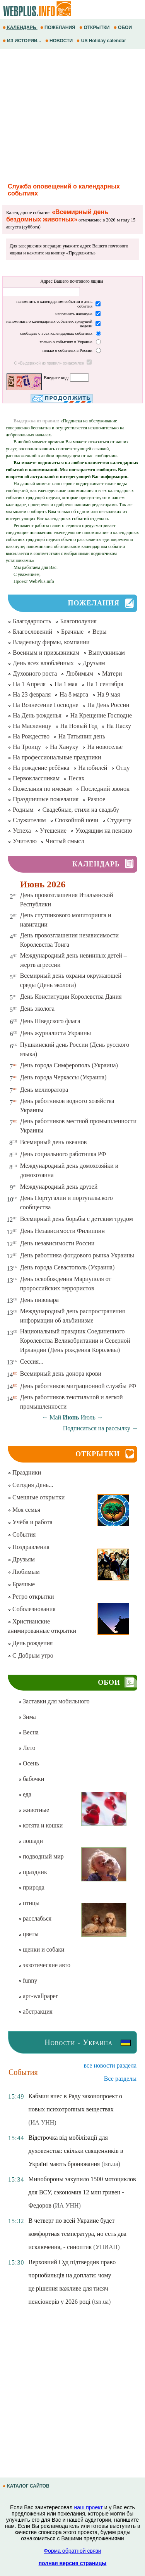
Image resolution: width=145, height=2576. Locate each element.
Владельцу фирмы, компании (51, 642)
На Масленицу (32, 726)
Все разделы (120, 2078)
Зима (27, 1716)
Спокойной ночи (77, 820)
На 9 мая (108, 694)
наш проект (88, 2507)
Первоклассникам (36, 778)
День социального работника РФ (63, 1154)
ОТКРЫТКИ (95, 27)
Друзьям (94, 663)
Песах (76, 778)
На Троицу (27, 746)
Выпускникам (106, 652)
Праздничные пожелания (45, 799)
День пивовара (39, 1300)
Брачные (72, 631)
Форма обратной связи (72, 2551)
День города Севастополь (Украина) (67, 1267)
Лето (27, 1747)
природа (31, 1887)
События (22, 1534)
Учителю (25, 841)
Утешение (53, 830)
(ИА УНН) (42, 2122)
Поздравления (28, 1547)
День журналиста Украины (55, 1033)
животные (33, 1810)
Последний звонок (105, 788)
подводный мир (41, 1856)
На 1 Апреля (29, 684)
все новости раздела (110, 2065)
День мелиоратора (44, 1089)
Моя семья (24, 1509)
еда (24, 1794)
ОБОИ (123, 27)
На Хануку (64, 746)
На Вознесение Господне (45, 705)
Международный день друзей (59, 1186)
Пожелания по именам (42, 788)
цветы (28, 1934)
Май (55, 1417)
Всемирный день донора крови (60, 1373)
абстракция (35, 2011)
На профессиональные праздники (57, 757)
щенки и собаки (41, 1949)
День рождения (30, 1643)
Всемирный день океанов (53, 1142)
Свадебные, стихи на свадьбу (81, 809)
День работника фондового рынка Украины (77, 1255)
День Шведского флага (50, 1021)
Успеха (22, 830)
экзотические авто (44, 1965)
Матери (112, 673)
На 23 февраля (32, 694)
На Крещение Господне (101, 715)
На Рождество (31, 736)
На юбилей (92, 767)
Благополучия (78, 621)
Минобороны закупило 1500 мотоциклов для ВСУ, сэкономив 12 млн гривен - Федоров (82, 2192)
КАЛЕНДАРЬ (20, 27)
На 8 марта (74, 694)
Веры (99, 631)
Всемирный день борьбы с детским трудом (76, 1218)
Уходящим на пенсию (103, 830)
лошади (30, 1841)
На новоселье (105, 746)
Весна (28, 1732)
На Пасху (118, 726)
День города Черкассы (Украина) (63, 1077)
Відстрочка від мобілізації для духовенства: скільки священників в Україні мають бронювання (75, 2150)
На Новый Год (79, 726)
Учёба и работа (30, 1522)
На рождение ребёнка (41, 767)
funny (27, 1980)
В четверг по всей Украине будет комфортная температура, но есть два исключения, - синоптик (77, 2233)
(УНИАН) (106, 2247)
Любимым (79, 673)
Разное (96, 799)
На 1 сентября (104, 684)
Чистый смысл (65, 841)
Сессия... (32, 1361)
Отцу (123, 767)
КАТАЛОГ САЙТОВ (27, 2486)
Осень (28, 1763)
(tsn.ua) (110, 2164)
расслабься (34, 1918)
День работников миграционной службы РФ (78, 1386)
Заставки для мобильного (54, 1701)
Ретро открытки (31, 1596)
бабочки (31, 1779)
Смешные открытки (36, 1497)
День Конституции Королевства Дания (71, 996)
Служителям (29, 820)
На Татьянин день (81, 736)
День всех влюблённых (43, 663)
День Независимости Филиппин (62, 1230)
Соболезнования (32, 1609)
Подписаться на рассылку (100, 1428)
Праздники (24, 1472)
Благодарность (32, 621)
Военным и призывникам (46, 652)
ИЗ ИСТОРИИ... (23, 40)
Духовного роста (35, 673)
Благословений (32, 631)
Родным (23, 809)
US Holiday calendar (102, 40)
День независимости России (57, 1243)
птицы (28, 1903)
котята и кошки (40, 1825)
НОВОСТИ (59, 40)
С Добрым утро (30, 1655)
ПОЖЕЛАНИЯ (58, 27)
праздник (32, 1872)
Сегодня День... (30, 1485)
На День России (108, 705)
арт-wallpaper (38, 1996)
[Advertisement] (72, 115)
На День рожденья (37, 715)
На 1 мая (66, 684)
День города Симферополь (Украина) (69, 1065)
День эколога (37, 1008)
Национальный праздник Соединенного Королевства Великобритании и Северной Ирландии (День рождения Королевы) (75, 1340)
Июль (87, 1417)
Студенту (119, 820)
